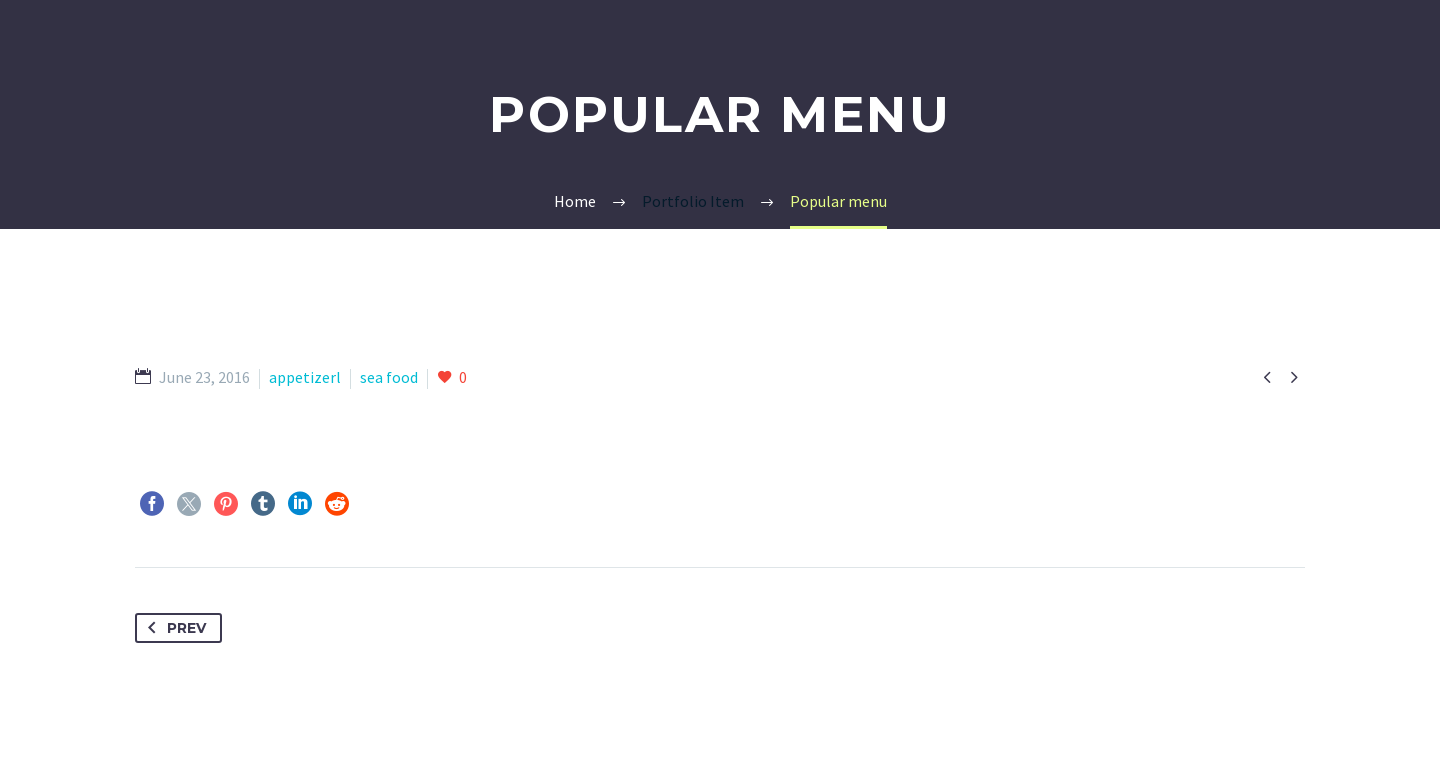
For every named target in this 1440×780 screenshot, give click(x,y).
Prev (173, 628)
